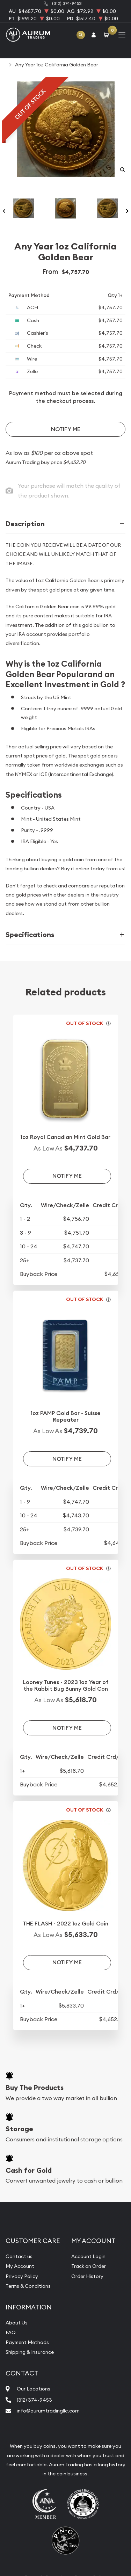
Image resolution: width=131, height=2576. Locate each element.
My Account (20, 2266)
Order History (87, 2276)
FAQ (11, 2332)
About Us (17, 2323)
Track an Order (88, 2266)
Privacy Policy (22, 2276)
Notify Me (65, 429)
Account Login (88, 2256)
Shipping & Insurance (30, 2352)
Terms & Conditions (28, 2286)
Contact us (19, 2256)
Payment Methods (27, 2342)
